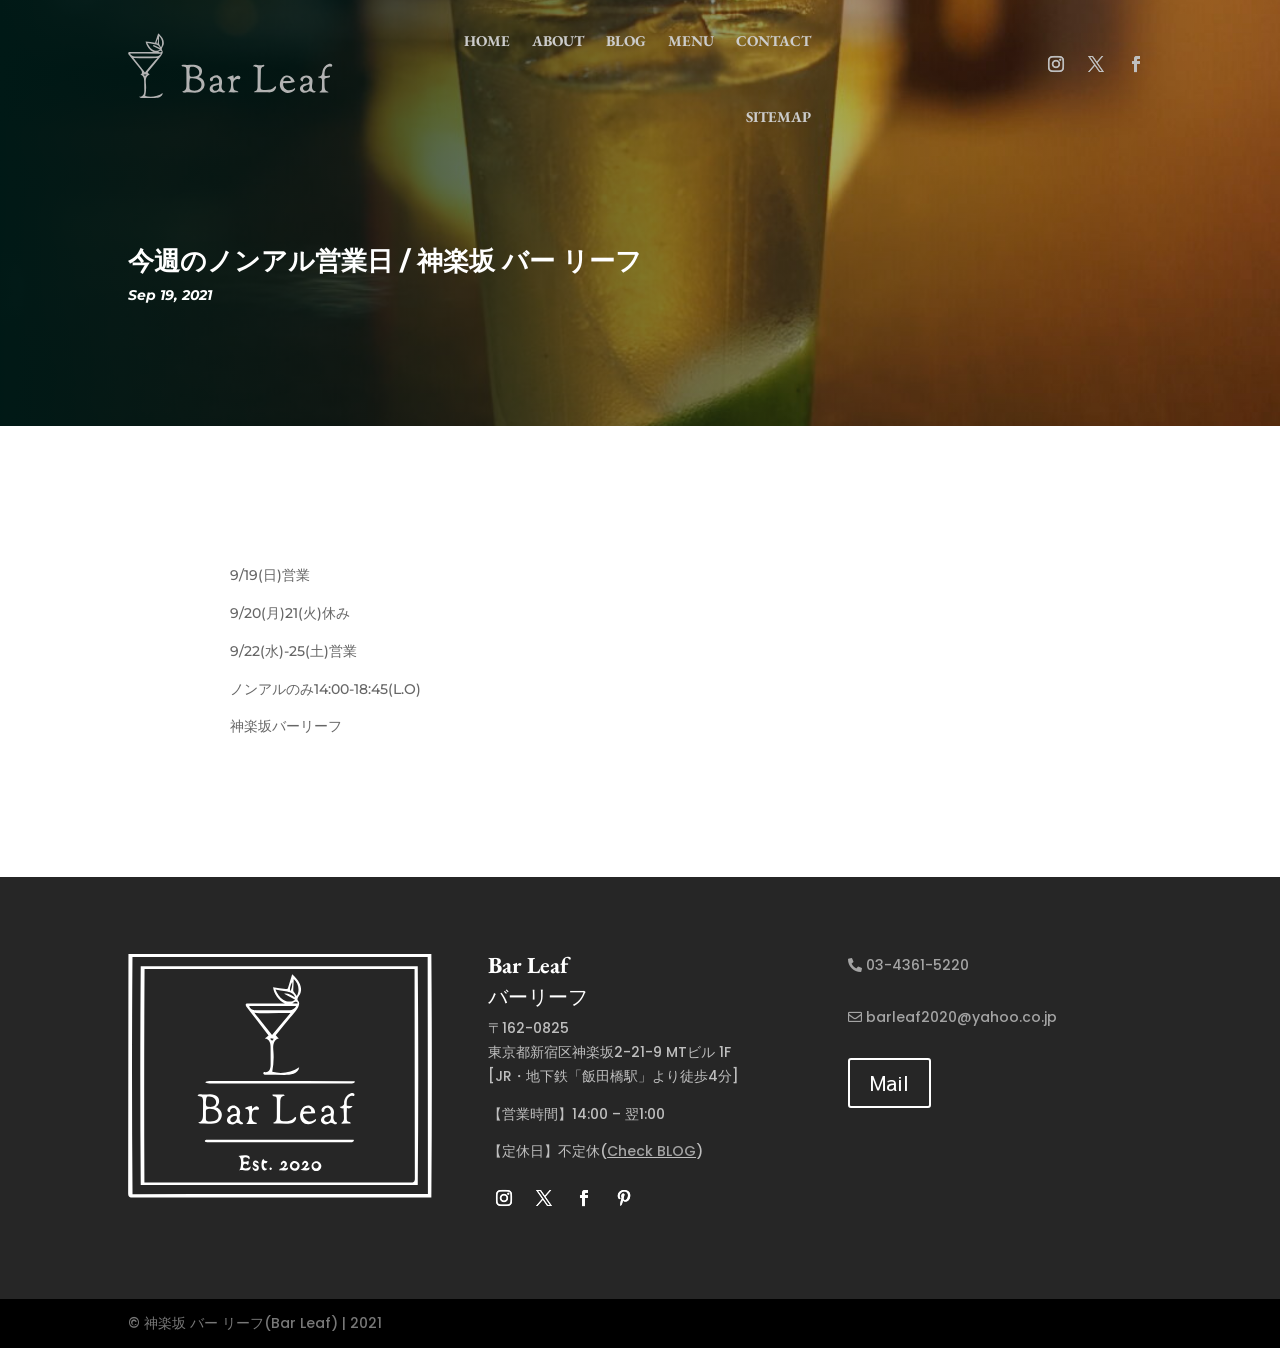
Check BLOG (651, 1151)
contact (773, 40)
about (558, 40)
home (487, 40)
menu (691, 40)
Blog (626, 40)
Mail (889, 1082)
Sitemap (778, 116)
